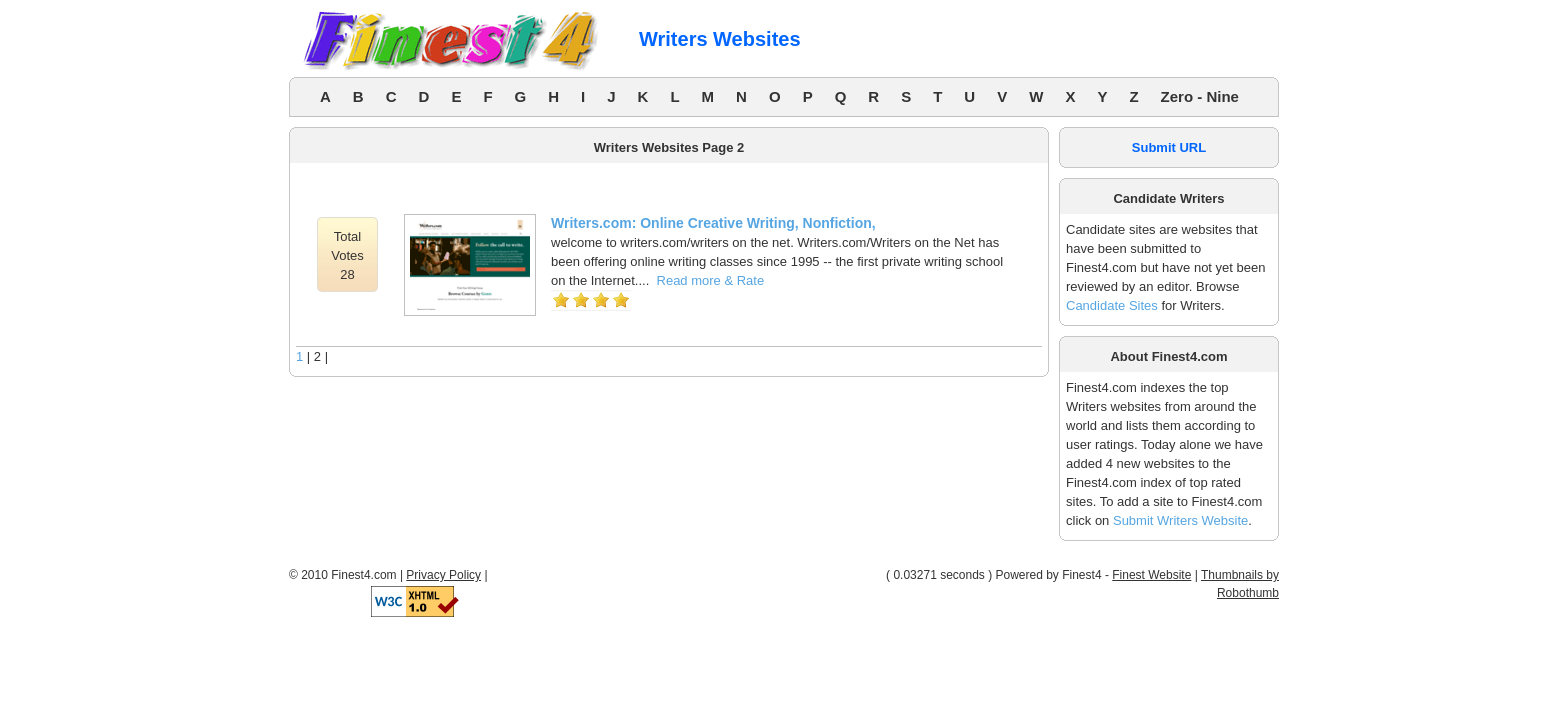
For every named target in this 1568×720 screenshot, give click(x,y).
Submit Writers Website (1180, 520)
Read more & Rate (711, 280)
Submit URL (1169, 147)
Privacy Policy (443, 575)
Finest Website (1151, 575)
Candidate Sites (1112, 305)
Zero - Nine (1200, 96)
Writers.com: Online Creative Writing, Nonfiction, (713, 223)
